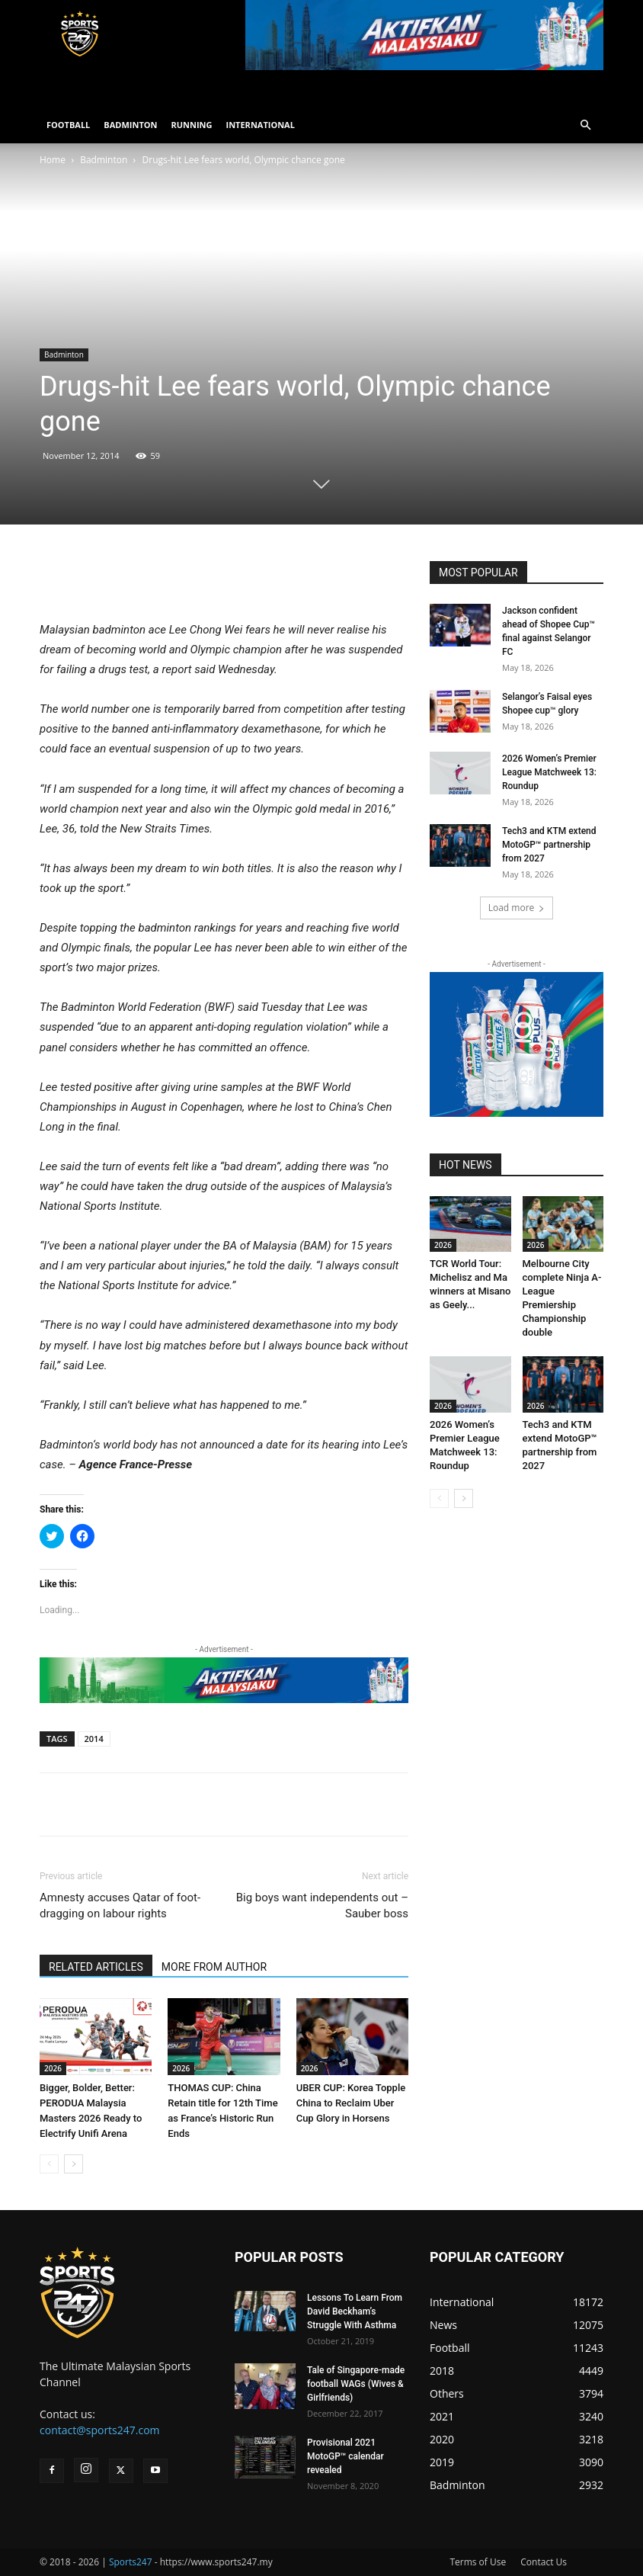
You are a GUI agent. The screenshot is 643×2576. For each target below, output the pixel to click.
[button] (585, 125)
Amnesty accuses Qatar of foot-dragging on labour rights (120, 1905)
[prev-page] (49, 2163)
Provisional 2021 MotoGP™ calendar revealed (345, 2456)
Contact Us (543, 2561)
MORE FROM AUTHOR (214, 1967)
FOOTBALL (68, 124)
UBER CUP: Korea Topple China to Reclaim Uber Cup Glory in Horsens (351, 2103)
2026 (53, 2068)
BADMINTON (130, 124)
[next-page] (73, 2163)
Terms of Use (477, 2561)
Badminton (103, 159)
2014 (94, 1738)
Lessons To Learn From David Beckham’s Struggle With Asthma (354, 2311)
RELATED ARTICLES (96, 1967)
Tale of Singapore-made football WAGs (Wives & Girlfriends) (356, 2384)
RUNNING (191, 124)
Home (53, 159)
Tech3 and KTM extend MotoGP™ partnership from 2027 (549, 845)
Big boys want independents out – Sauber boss (322, 1905)
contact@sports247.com (100, 2430)
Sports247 (130, 2561)
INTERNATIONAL (260, 124)
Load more (516, 907)
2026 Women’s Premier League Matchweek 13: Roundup (549, 772)
